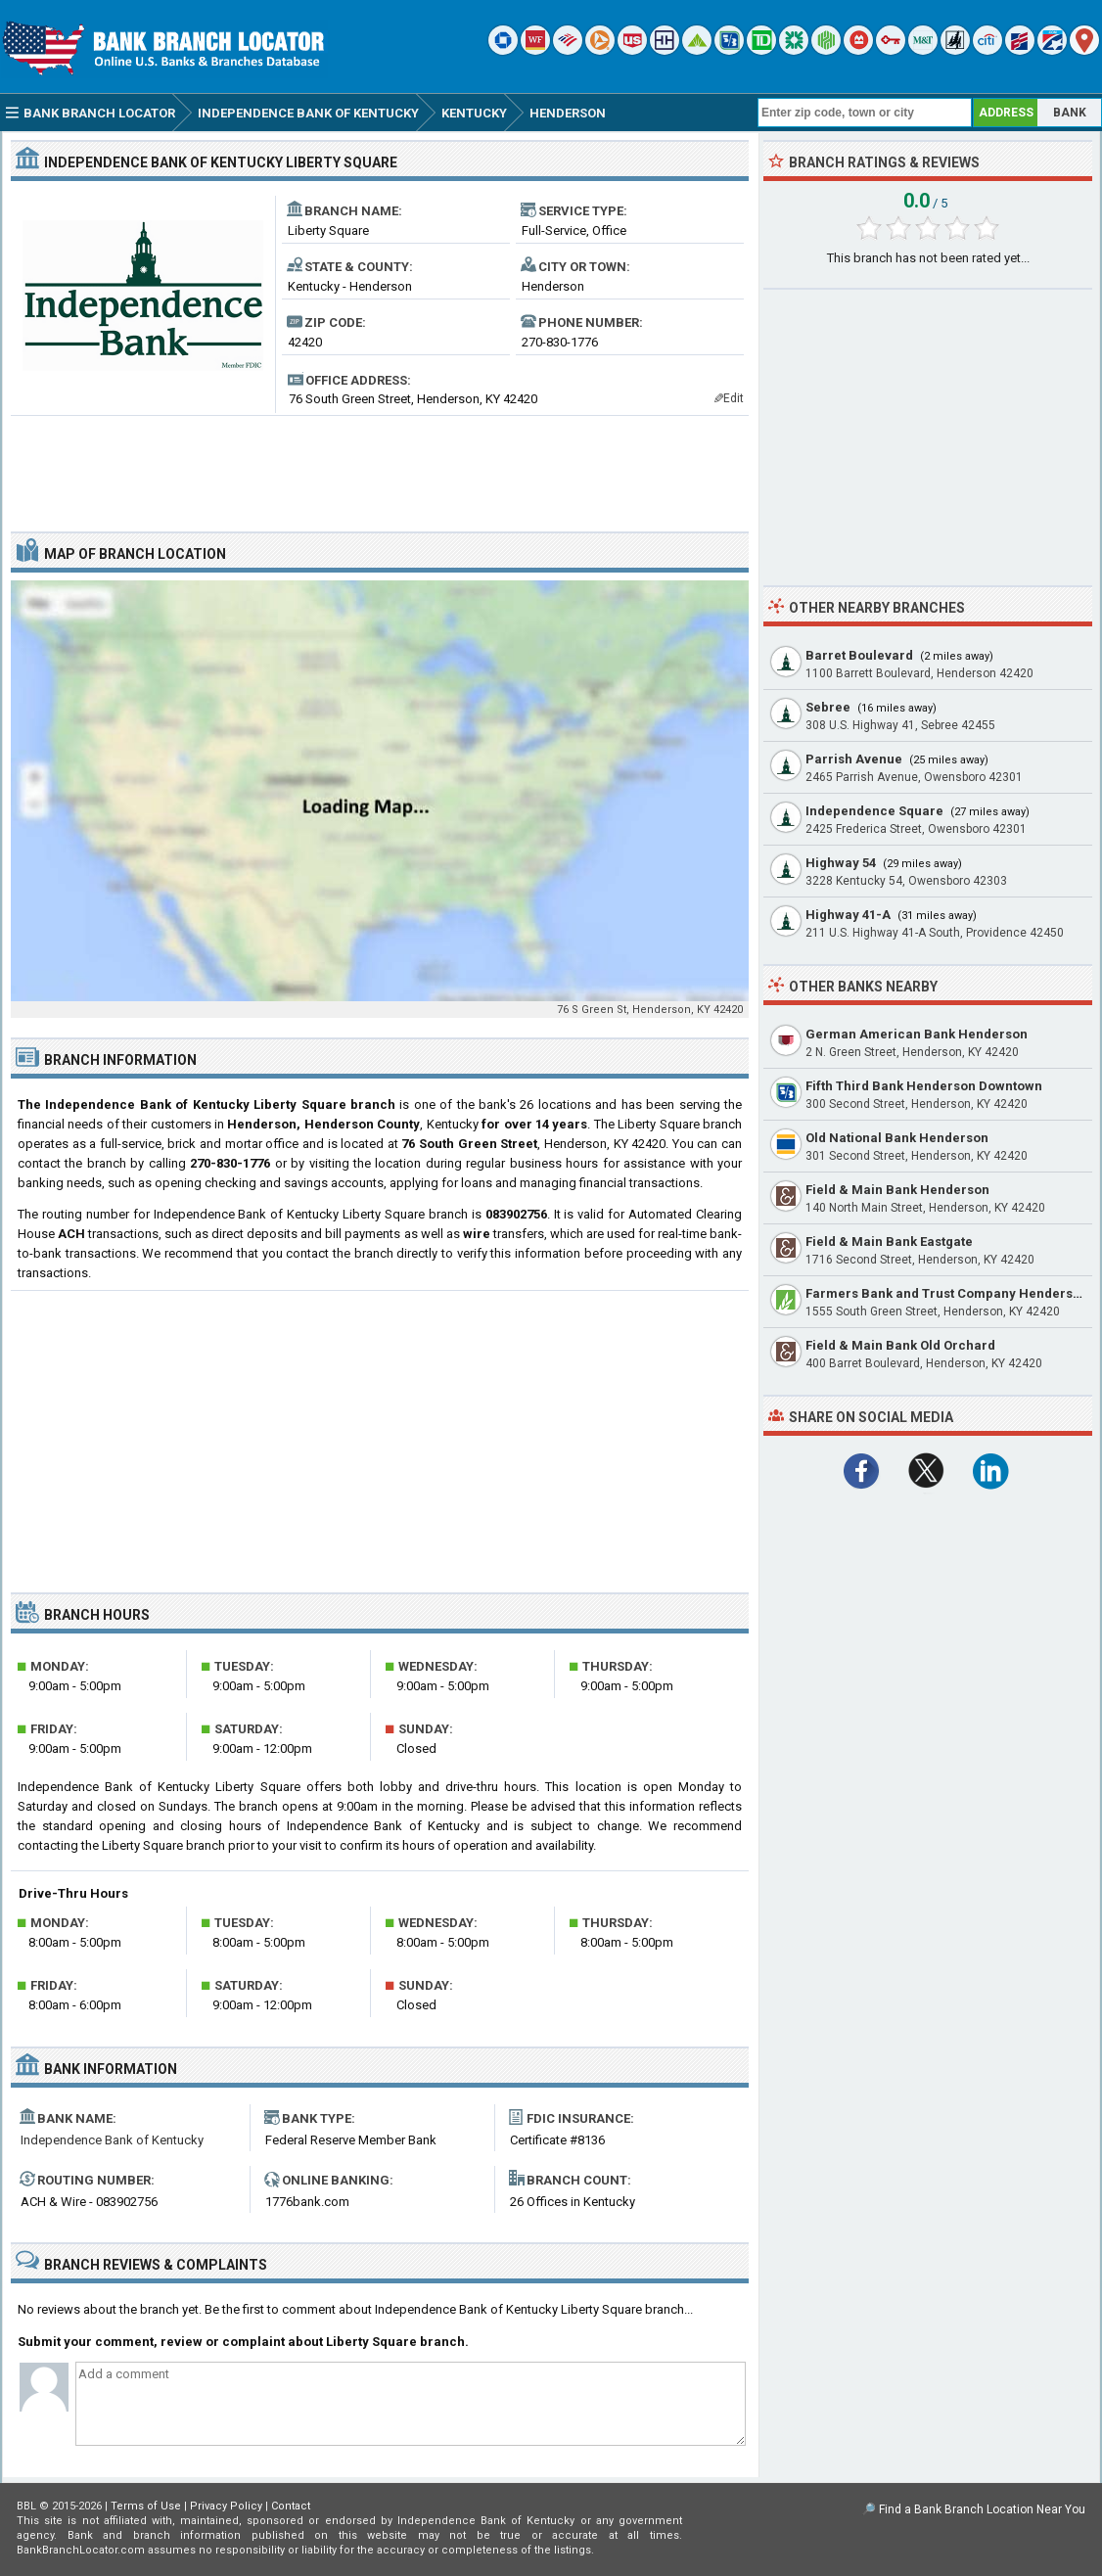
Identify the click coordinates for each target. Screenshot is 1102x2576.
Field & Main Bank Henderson (897, 1189)
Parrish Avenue (853, 759)
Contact (290, 2506)
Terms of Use (146, 2506)
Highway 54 (840, 862)
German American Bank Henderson (916, 1034)
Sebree (827, 707)
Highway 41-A (848, 914)
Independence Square (874, 811)
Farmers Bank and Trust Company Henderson (946, 1293)
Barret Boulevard (859, 655)
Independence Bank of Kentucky (112, 2140)
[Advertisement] (380, 466)
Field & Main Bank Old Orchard (900, 1345)
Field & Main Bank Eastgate (889, 1241)
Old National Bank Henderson (896, 1137)
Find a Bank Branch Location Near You (982, 2509)
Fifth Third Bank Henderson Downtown (923, 1086)
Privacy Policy (226, 2506)
